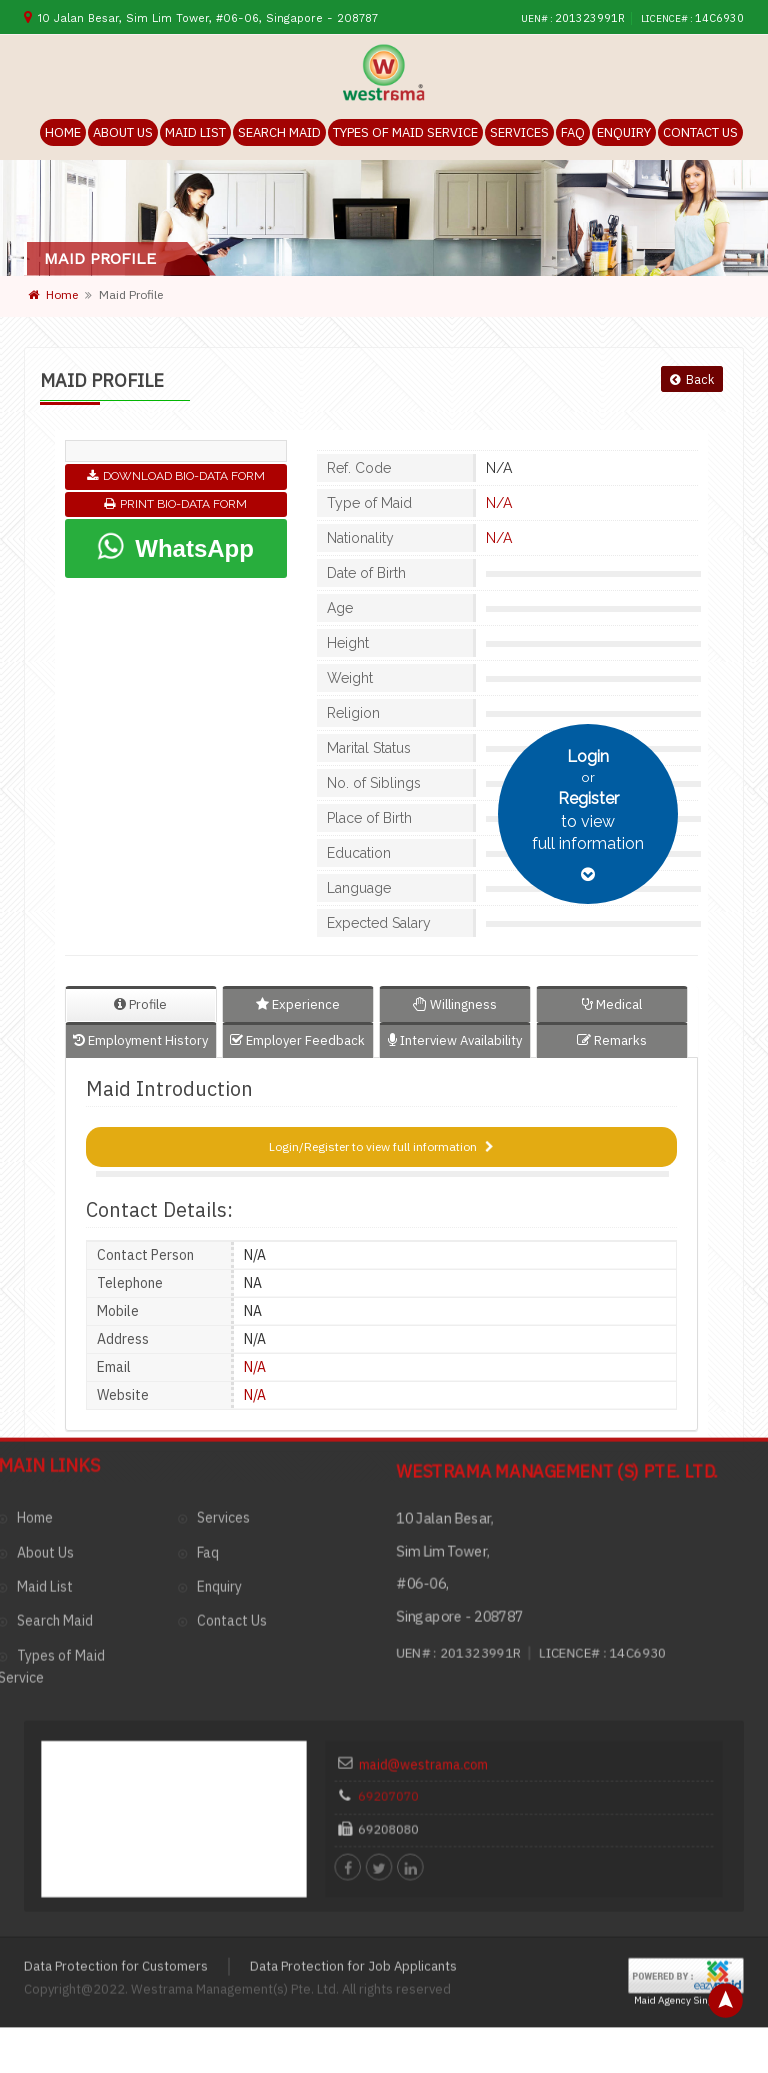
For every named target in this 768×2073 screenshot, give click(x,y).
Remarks (612, 1041)
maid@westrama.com (462, 1481)
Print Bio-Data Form (175, 505)
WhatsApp (175, 547)
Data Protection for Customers (116, 1661)
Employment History (140, 1041)
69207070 (440, 1501)
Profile (140, 1005)
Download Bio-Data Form (176, 477)
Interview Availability (455, 1041)
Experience (298, 1005)
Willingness (455, 1005)
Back (691, 380)
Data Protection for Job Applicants (353, 1661)
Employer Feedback (297, 1041)
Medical (612, 1005)
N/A (492, 504)
